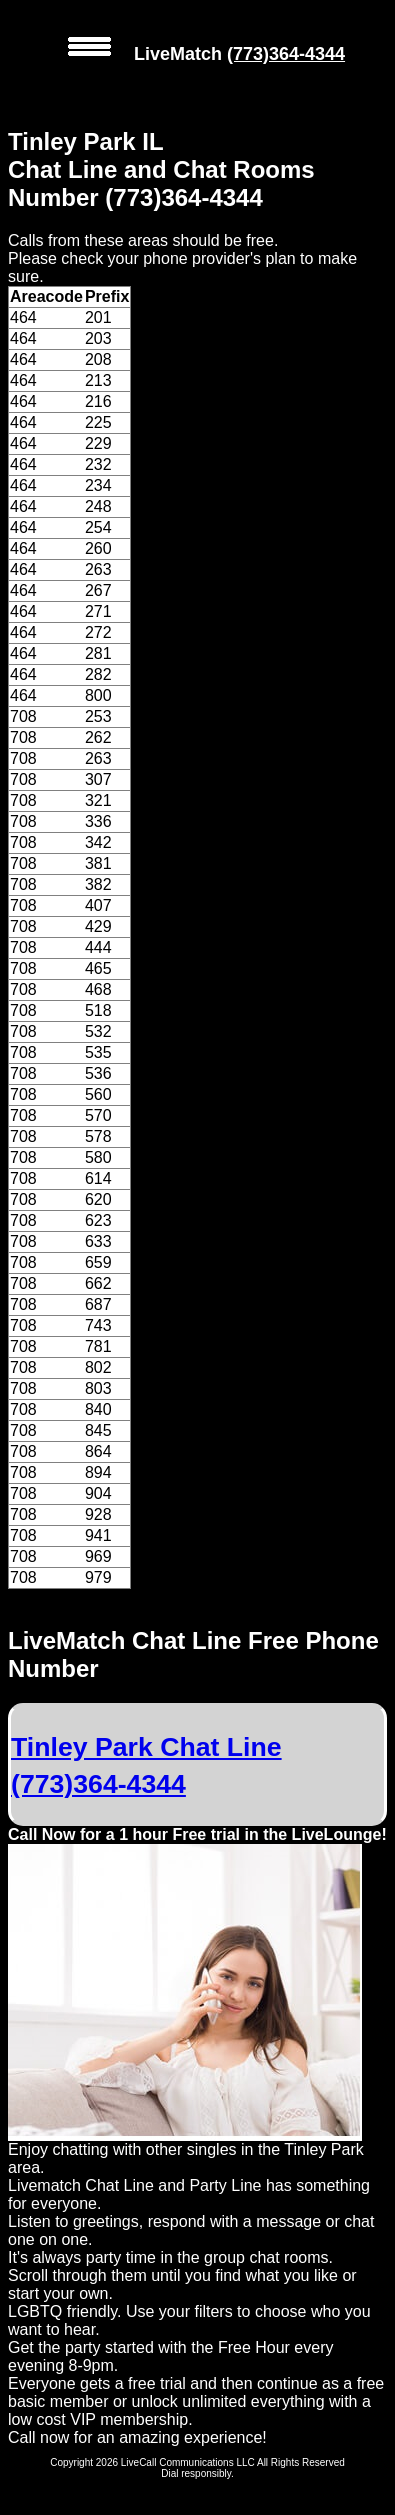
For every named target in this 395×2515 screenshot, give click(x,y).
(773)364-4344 (286, 54)
